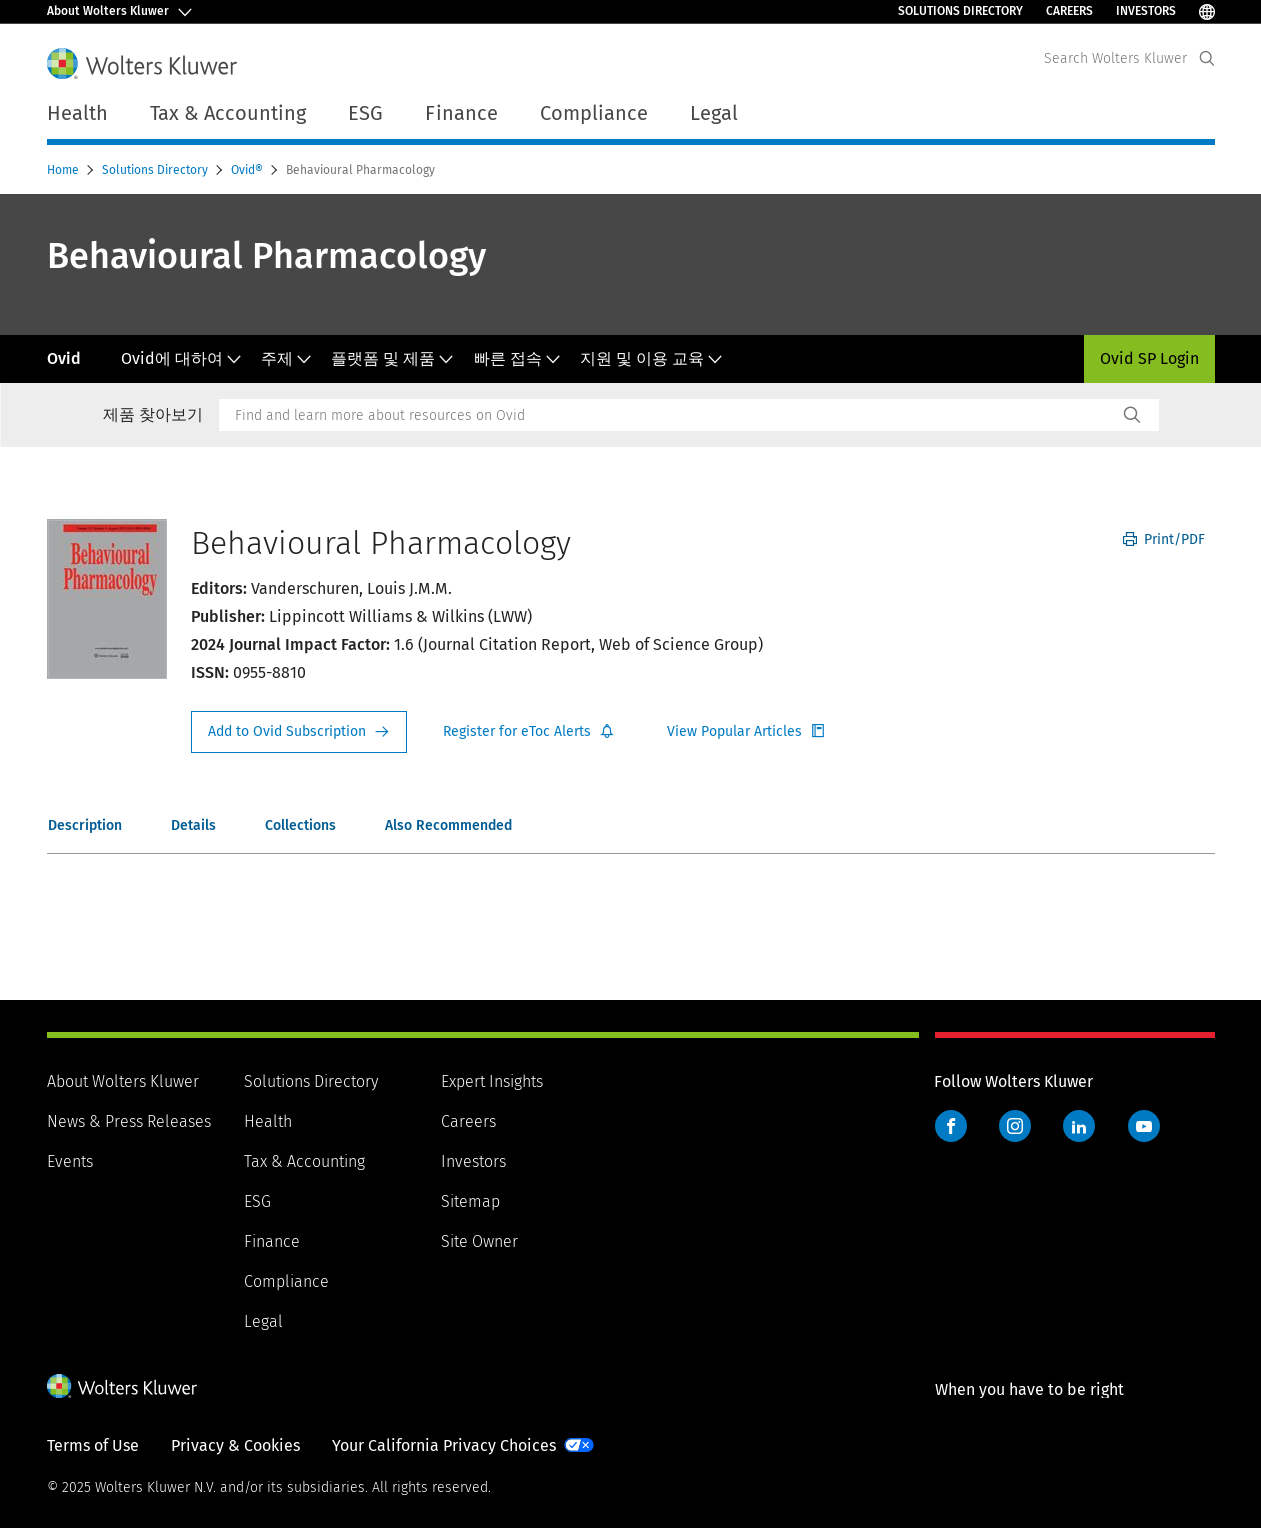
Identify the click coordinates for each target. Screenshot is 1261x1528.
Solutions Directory (960, 11)
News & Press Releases (129, 1121)
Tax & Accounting (304, 1161)
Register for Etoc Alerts (529, 732)
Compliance (286, 1281)
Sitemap (470, 1201)
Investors (1146, 11)
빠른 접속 (517, 358)
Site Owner (479, 1241)
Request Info (299, 732)
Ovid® (248, 170)
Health (268, 1121)
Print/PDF (1164, 539)
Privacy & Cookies (235, 1445)
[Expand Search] (1207, 58)
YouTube (1144, 1126)
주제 (286, 358)
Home (64, 170)
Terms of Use (93, 1445)
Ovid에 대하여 (181, 358)
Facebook (951, 1126)
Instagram (1015, 1126)
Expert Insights (492, 1081)
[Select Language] (1207, 11)
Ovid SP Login (1149, 358)
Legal (714, 113)
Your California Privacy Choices (444, 1445)
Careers (1069, 11)
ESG (257, 1201)
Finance (272, 1241)
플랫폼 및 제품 (392, 358)
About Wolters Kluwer (123, 1081)
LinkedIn (1079, 1126)
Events (70, 1161)
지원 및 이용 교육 (651, 358)
